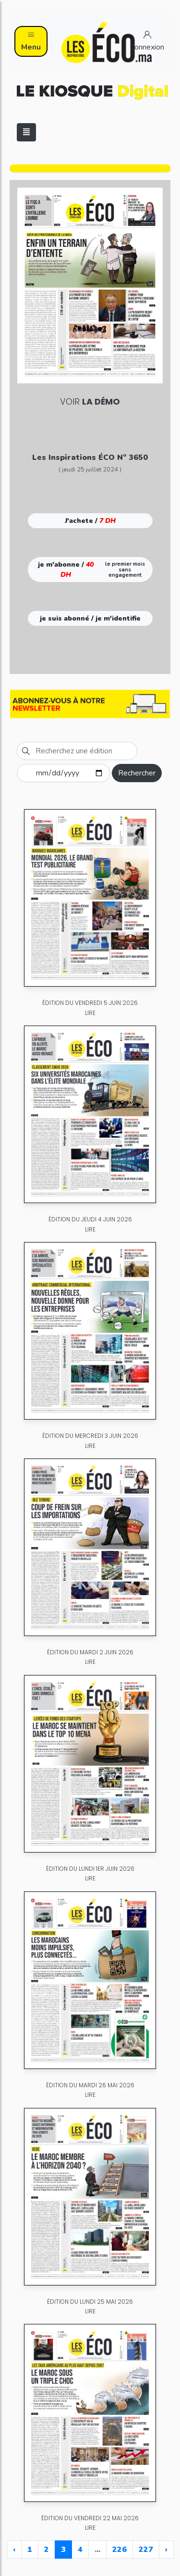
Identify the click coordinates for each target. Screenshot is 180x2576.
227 (146, 2549)
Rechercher (137, 773)
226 (119, 2549)
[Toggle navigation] (26, 132)
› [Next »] (166, 2549)
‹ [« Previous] (14, 2549)
